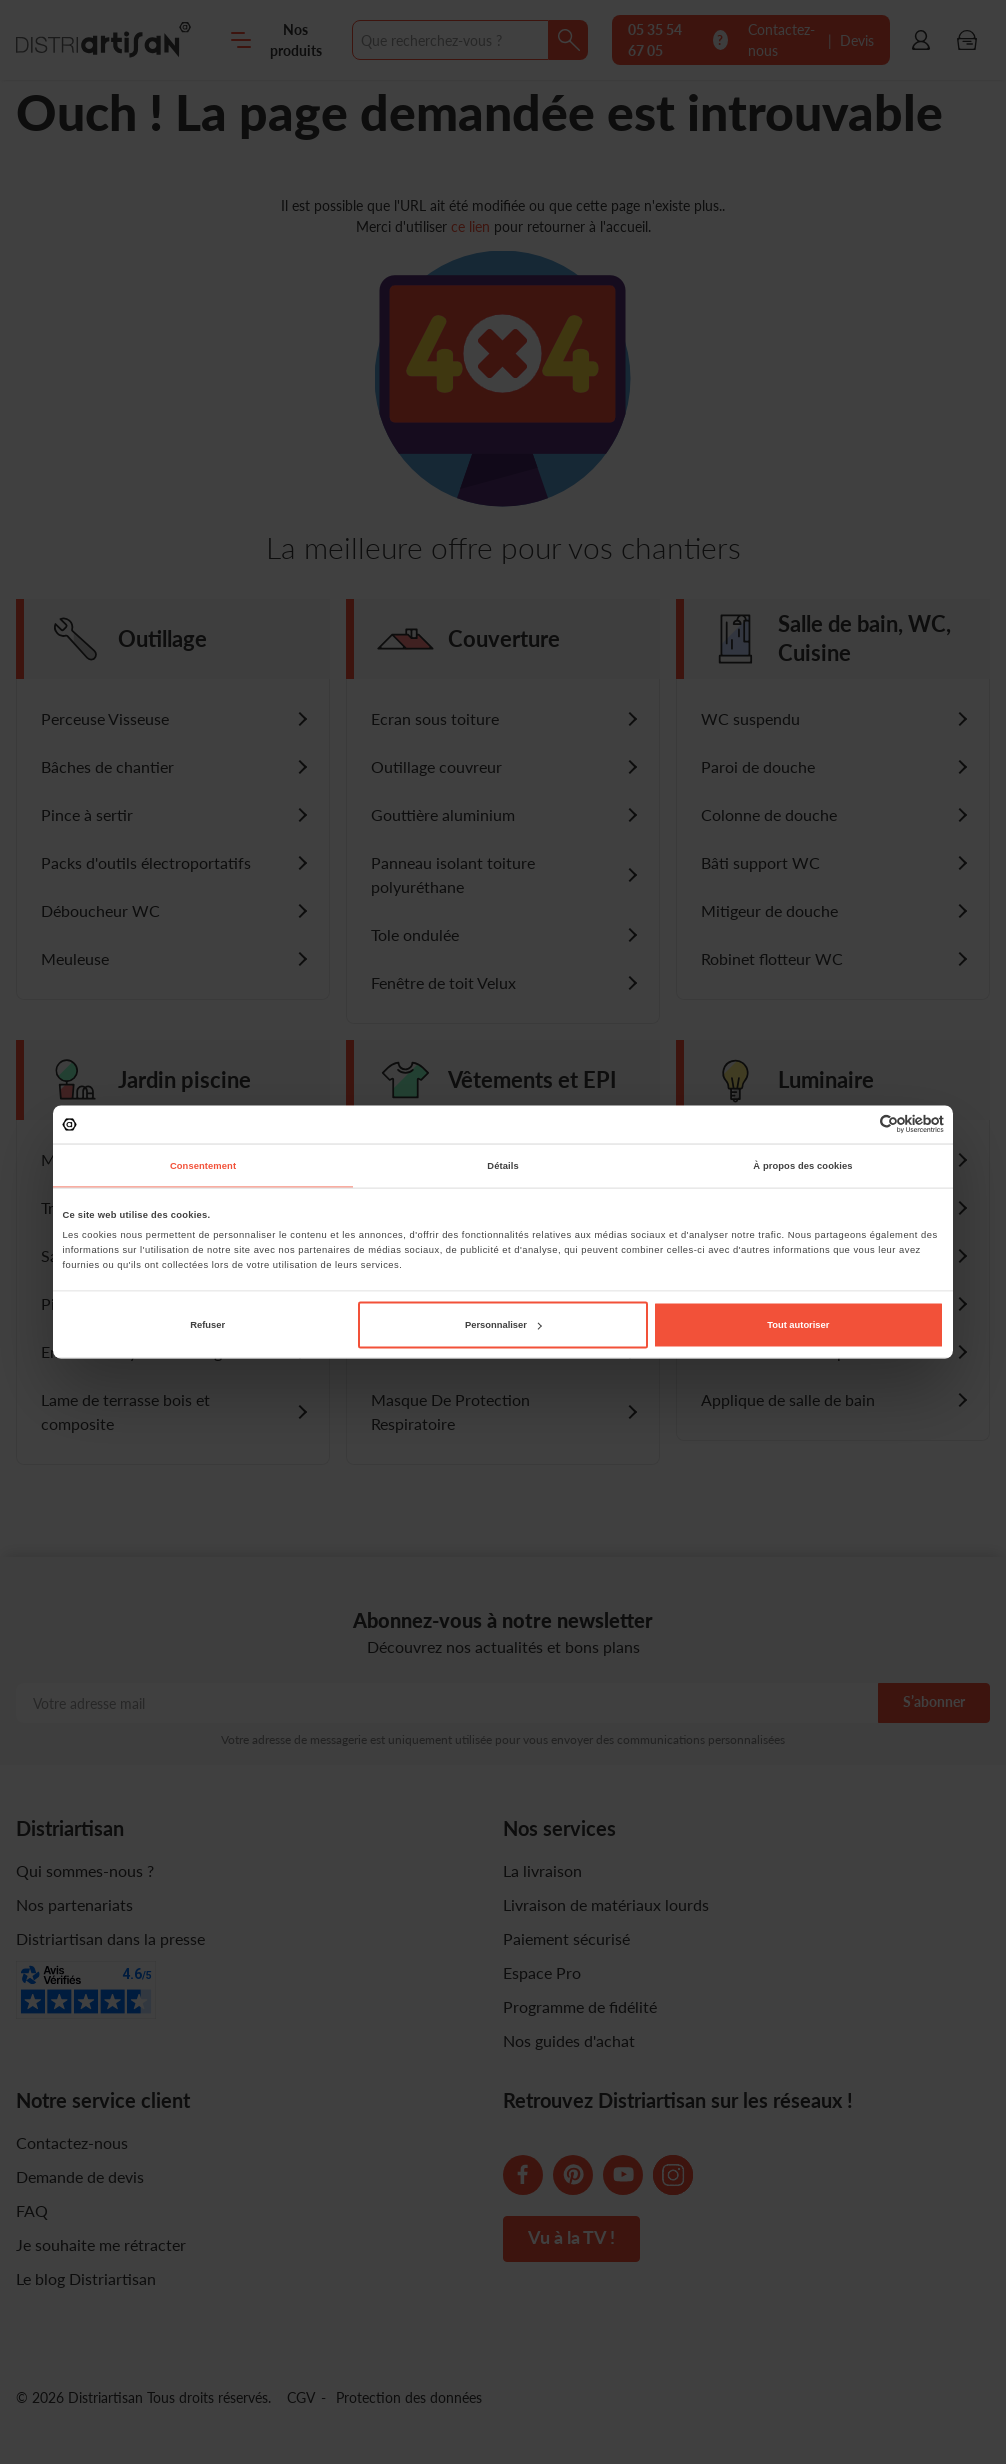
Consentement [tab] (203, 1165)
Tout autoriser (798, 1325)
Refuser (207, 1325)
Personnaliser (503, 1325)
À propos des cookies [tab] (802, 1165)
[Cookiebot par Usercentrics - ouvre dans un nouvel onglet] (856, 1124)
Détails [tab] (502, 1165)
